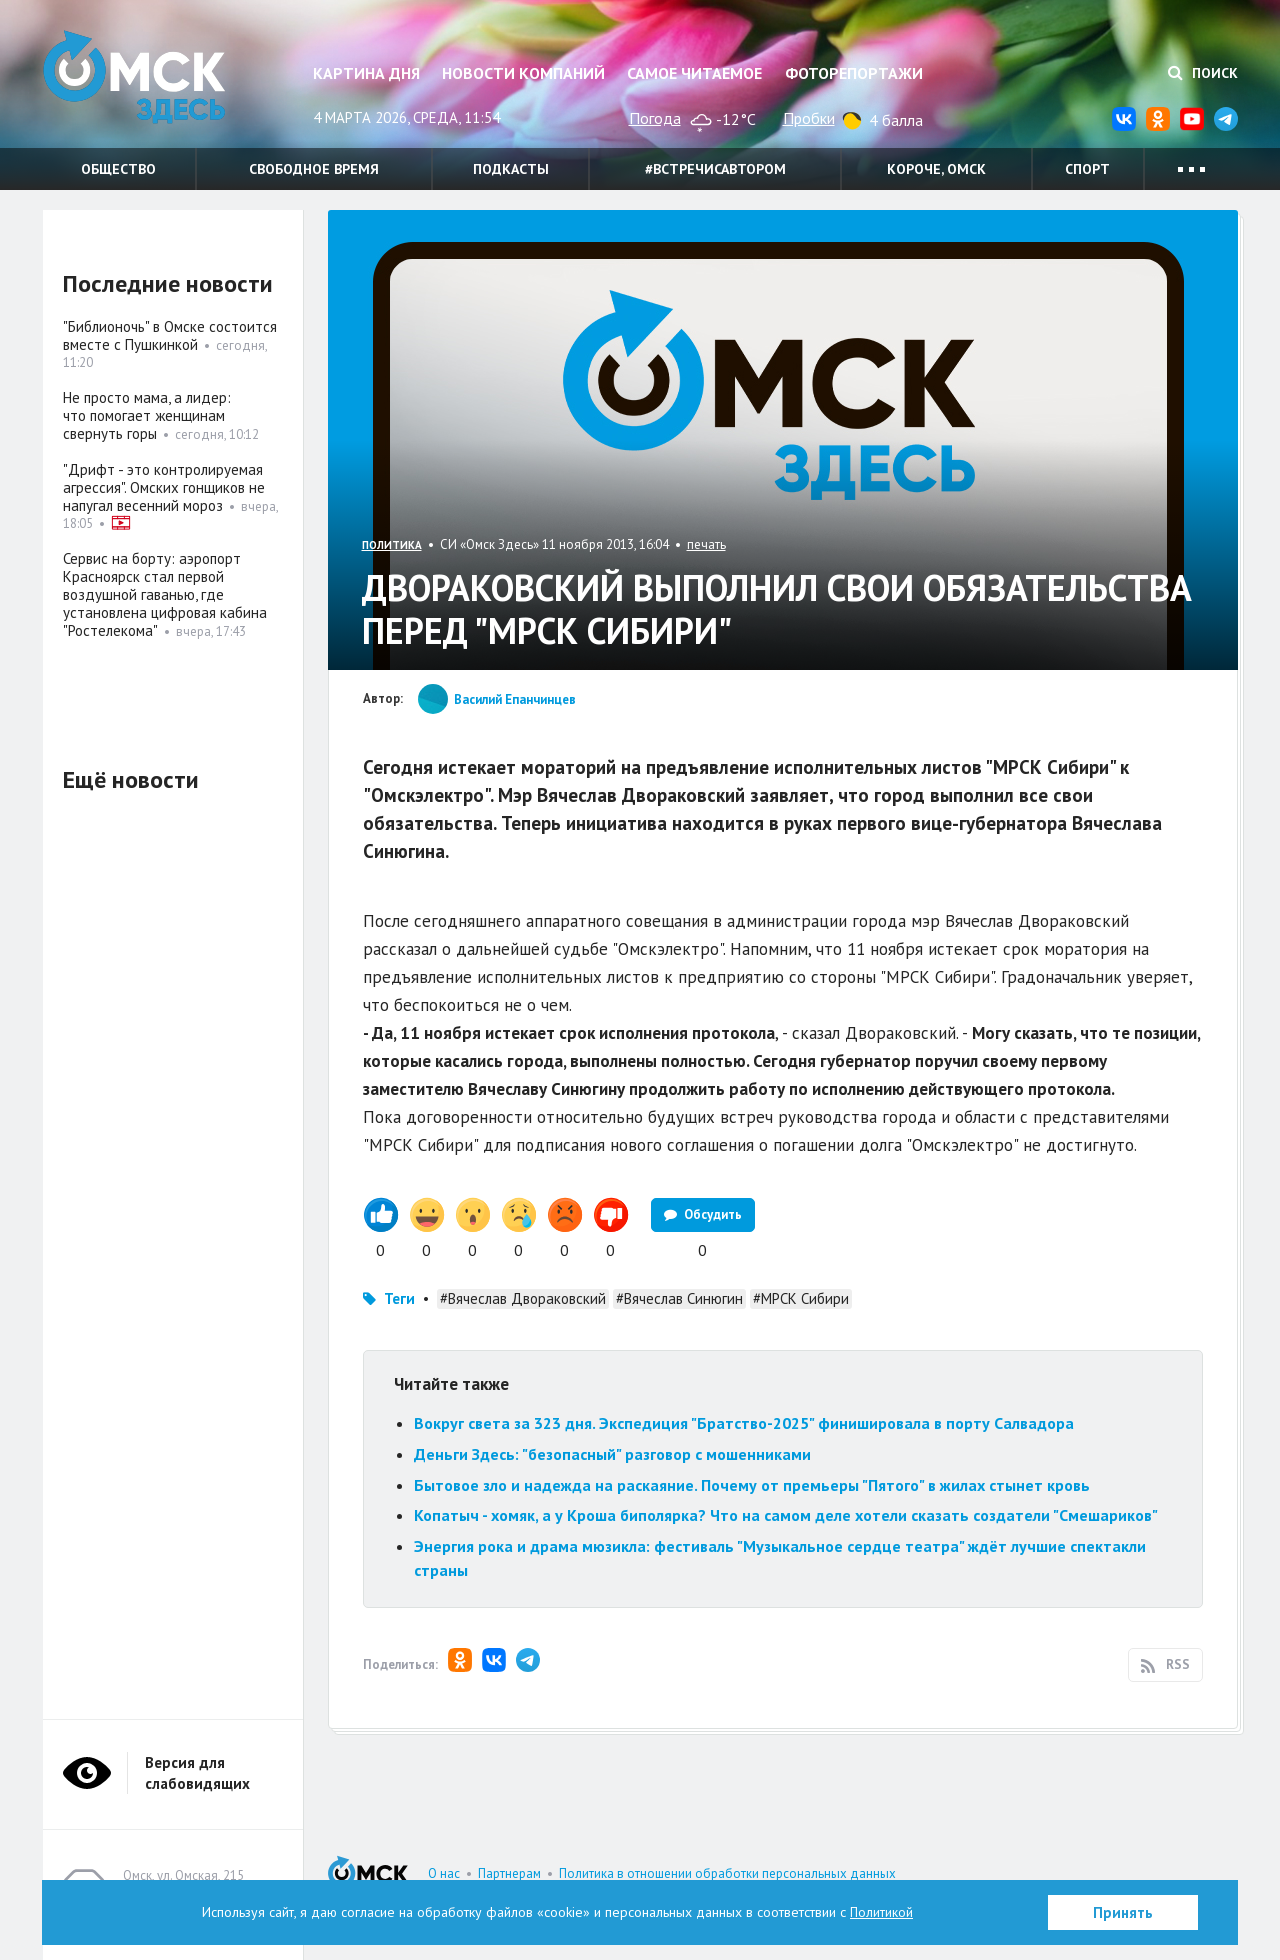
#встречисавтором (715, 169)
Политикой (882, 1912)
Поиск (1203, 73)
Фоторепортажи (854, 73)
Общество (118, 169)
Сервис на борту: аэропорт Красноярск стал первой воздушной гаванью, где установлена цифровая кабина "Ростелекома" (165, 594)
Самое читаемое (694, 73)
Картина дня (366, 73)
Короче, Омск (936, 169)
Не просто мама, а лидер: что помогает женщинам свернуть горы (147, 415)
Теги (399, 1298)
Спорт (1087, 169)
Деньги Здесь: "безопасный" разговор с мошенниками (612, 1454)
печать (706, 544)
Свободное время (314, 169)
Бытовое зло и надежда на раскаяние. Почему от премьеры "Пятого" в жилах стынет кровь (752, 1485)
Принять (1123, 1912)
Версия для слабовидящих (197, 1773)
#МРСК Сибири (801, 1298)
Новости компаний (523, 73)
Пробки (809, 118)
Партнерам (509, 1873)
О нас (444, 1873)
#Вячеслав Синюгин (679, 1298)
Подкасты (511, 169)
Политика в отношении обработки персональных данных (727, 1873)
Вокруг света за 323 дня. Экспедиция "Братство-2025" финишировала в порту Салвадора (744, 1423)
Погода (655, 118)
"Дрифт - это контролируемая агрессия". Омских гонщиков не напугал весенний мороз (164, 487)
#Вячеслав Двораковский (523, 1298)
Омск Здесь (143, 81)
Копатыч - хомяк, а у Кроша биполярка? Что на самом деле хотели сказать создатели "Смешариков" (786, 1515)
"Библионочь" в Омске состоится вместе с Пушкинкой (170, 335)
